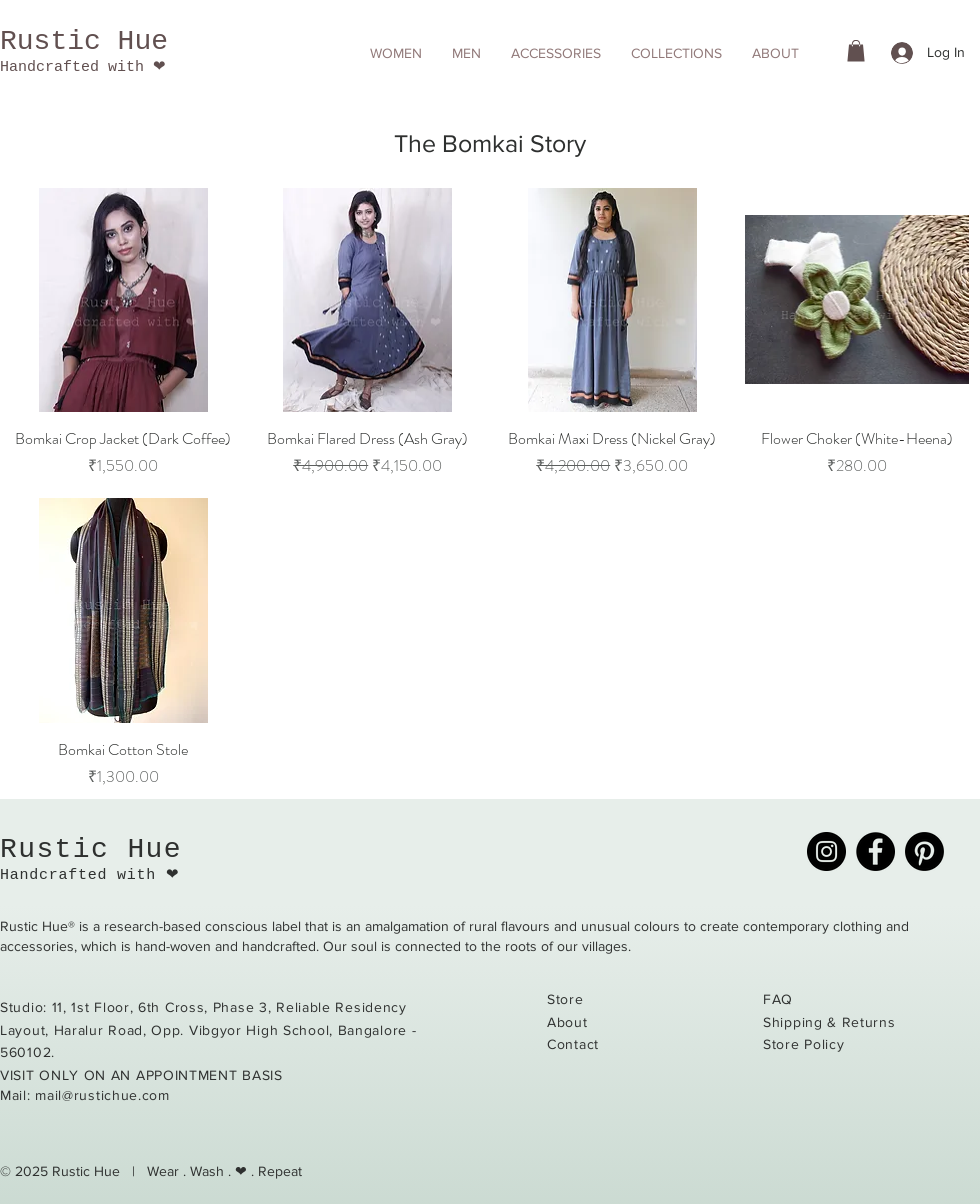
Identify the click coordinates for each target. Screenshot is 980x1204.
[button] (396, 53)
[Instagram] (826, 851)
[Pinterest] (924, 851)
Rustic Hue (84, 41)
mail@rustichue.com (102, 1095)
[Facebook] (875, 851)
